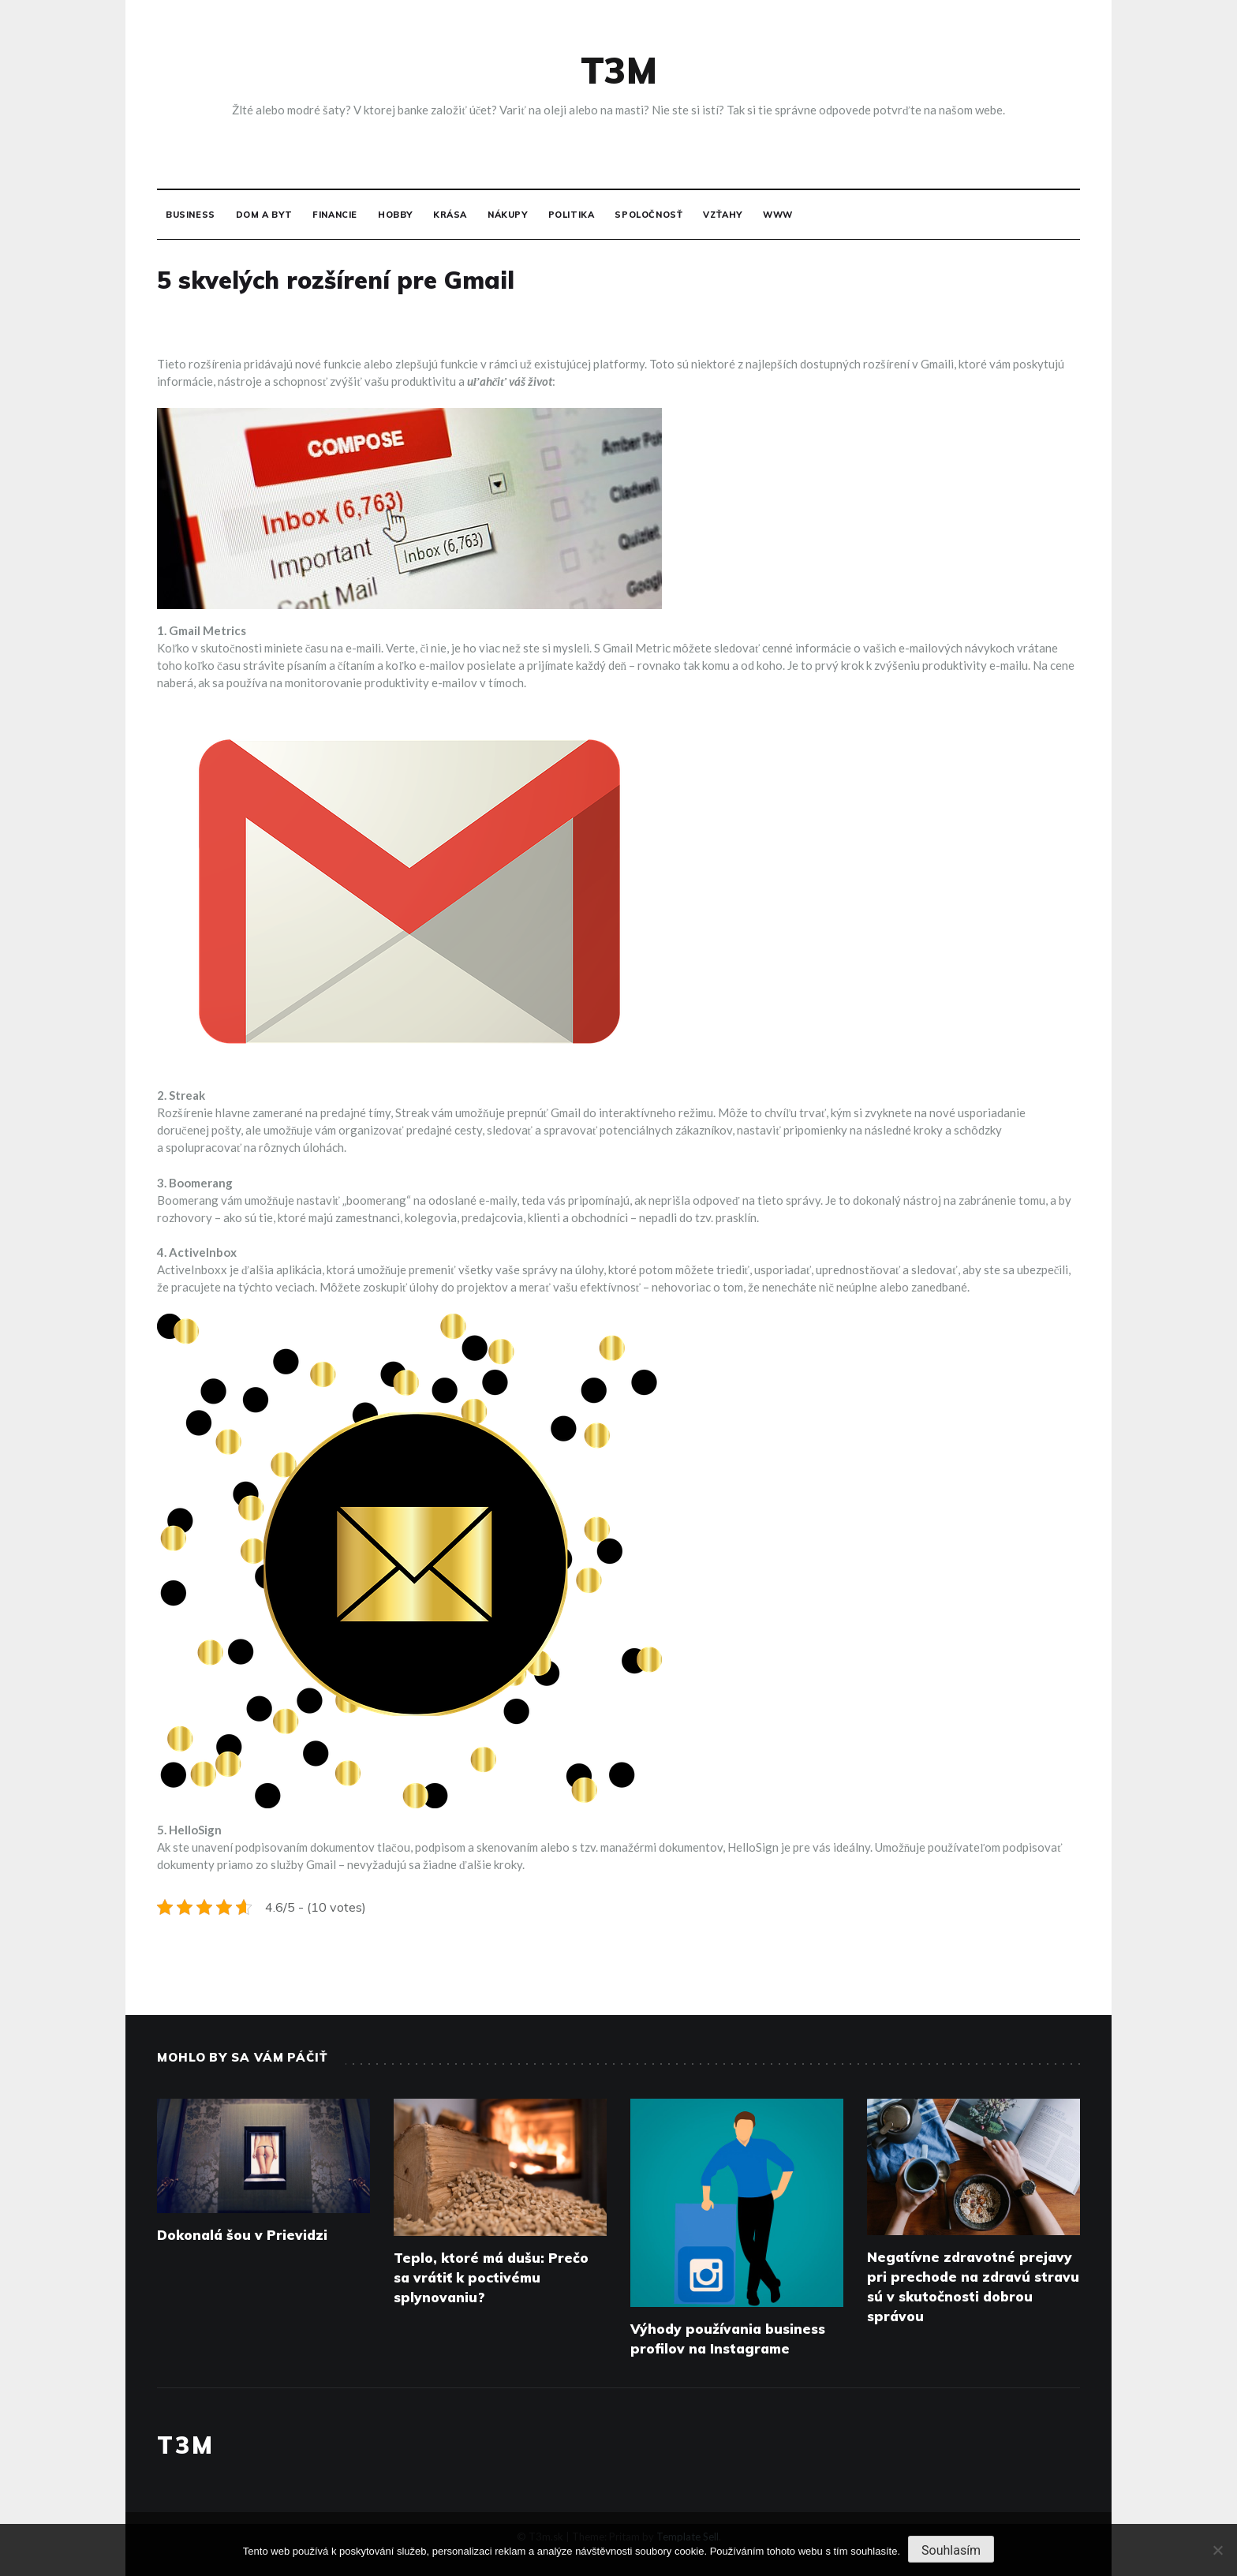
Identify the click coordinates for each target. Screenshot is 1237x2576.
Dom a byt (264, 214)
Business (190, 214)
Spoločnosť (648, 214)
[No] (1217, 2550)
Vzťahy (722, 214)
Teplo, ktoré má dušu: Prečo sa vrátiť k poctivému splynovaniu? (491, 2277)
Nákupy (508, 214)
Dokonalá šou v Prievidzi (242, 2234)
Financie (334, 214)
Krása (450, 214)
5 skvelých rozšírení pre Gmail (335, 280)
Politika (571, 214)
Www (778, 214)
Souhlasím (951, 2550)
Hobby (395, 214)
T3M (619, 70)
